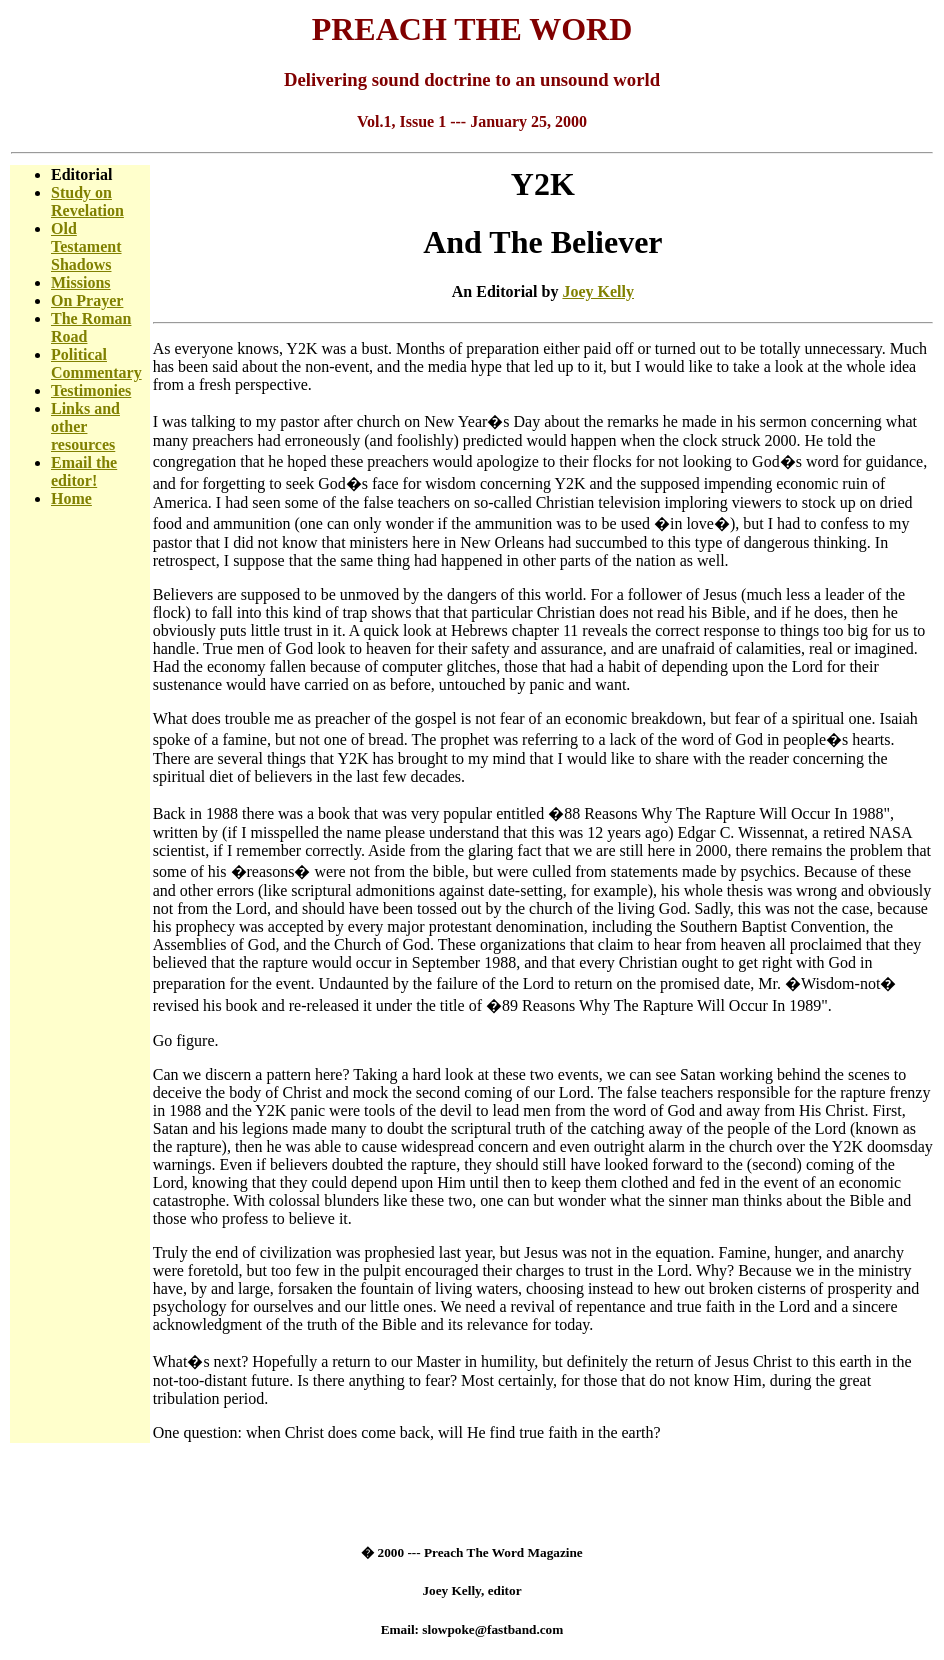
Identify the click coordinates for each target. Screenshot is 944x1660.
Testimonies (91, 390)
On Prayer (87, 300)
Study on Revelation (87, 201)
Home (71, 498)
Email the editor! (84, 471)
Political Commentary (96, 363)
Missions (81, 282)
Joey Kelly (598, 291)
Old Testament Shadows (86, 246)
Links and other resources (85, 426)
